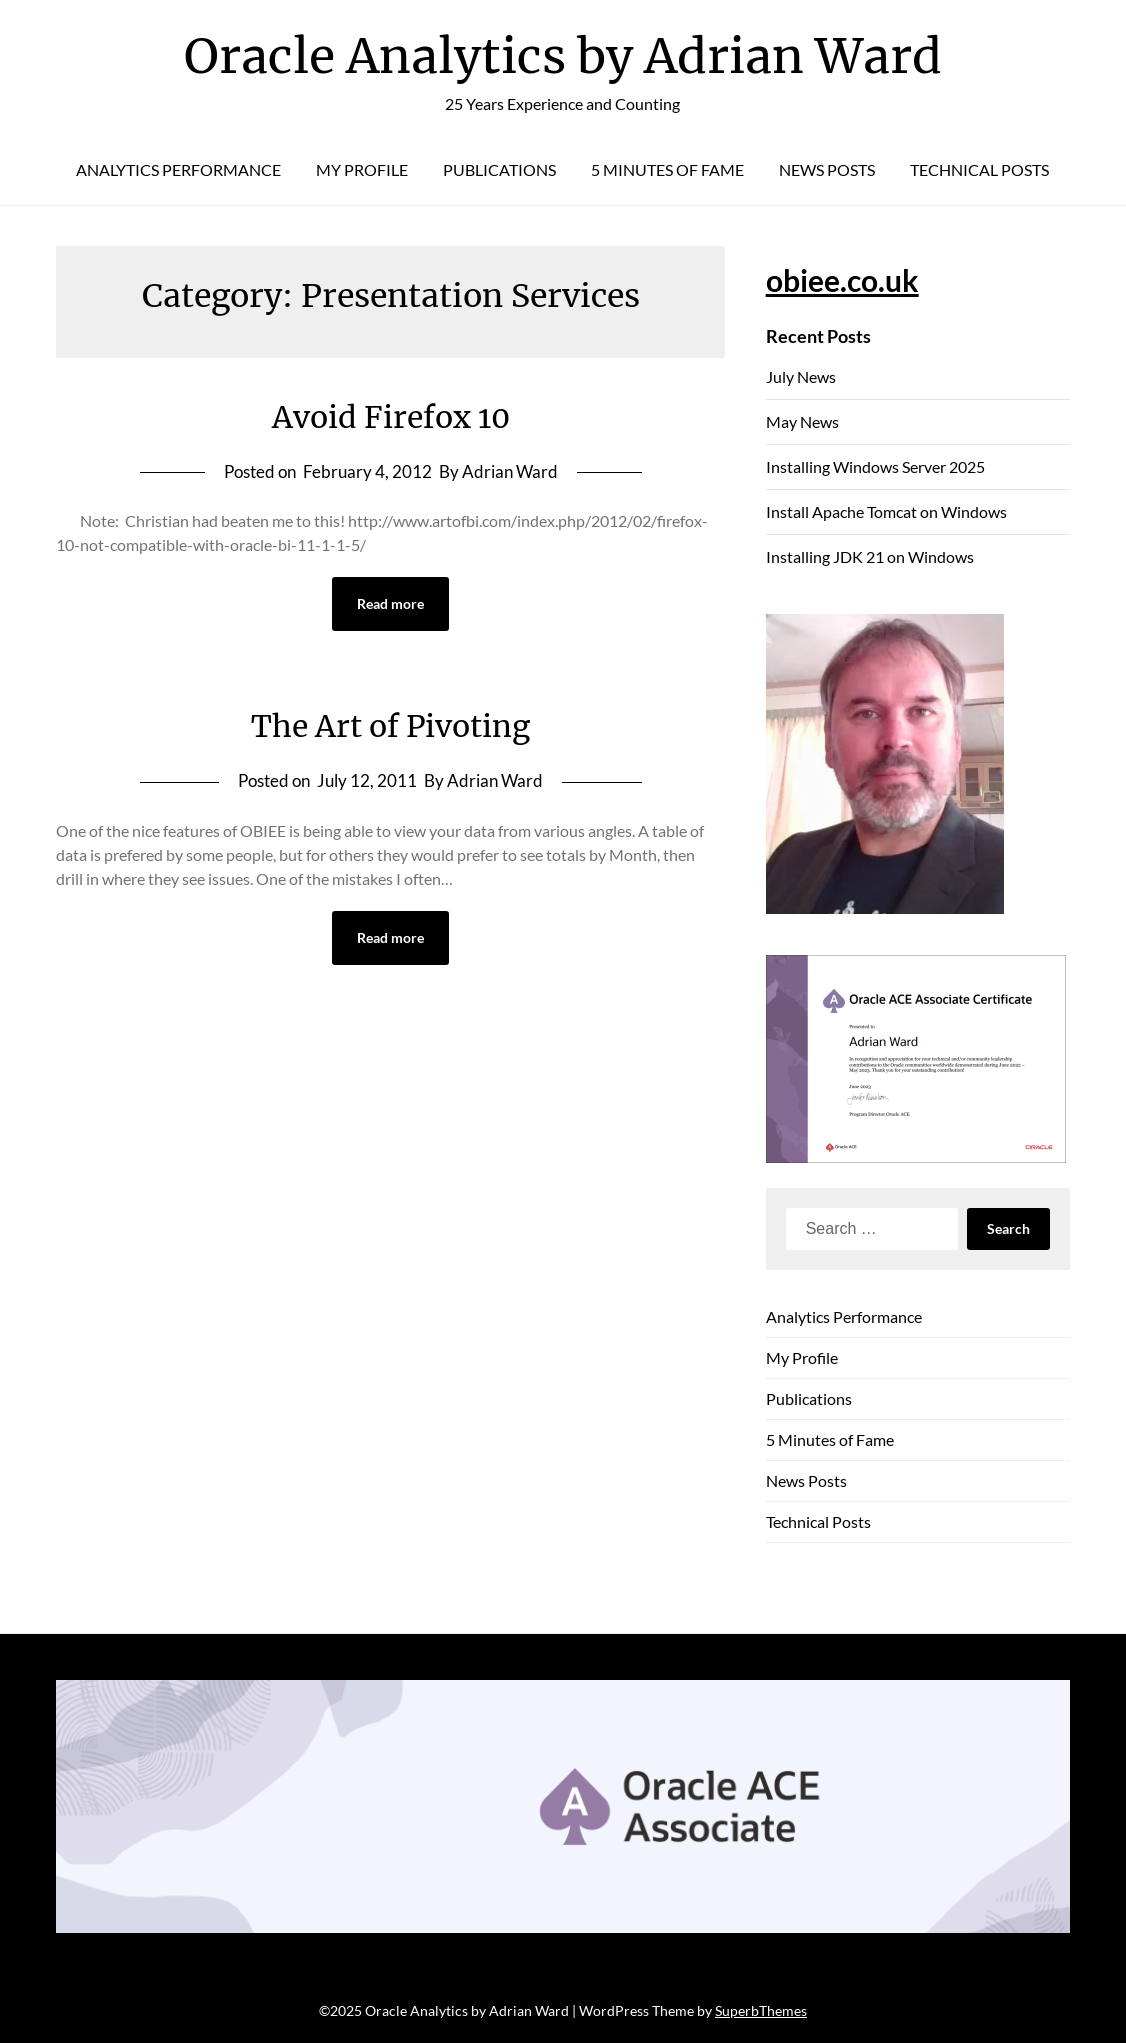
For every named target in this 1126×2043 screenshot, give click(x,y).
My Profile (362, 169)
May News (802, 421)
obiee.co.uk (842, 280)
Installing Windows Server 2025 (875, 466)
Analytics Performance (178, 169)
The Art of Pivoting (390, 726)
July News (801, 376)
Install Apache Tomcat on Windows (886, 511)
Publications (499, 169)
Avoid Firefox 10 (391, 417)
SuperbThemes (761, 2010)
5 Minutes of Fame (667, 169)
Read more (390, 603)
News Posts (827, 169)
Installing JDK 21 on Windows (870, 556)
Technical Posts (979, 169)
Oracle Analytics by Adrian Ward (563, 56)
